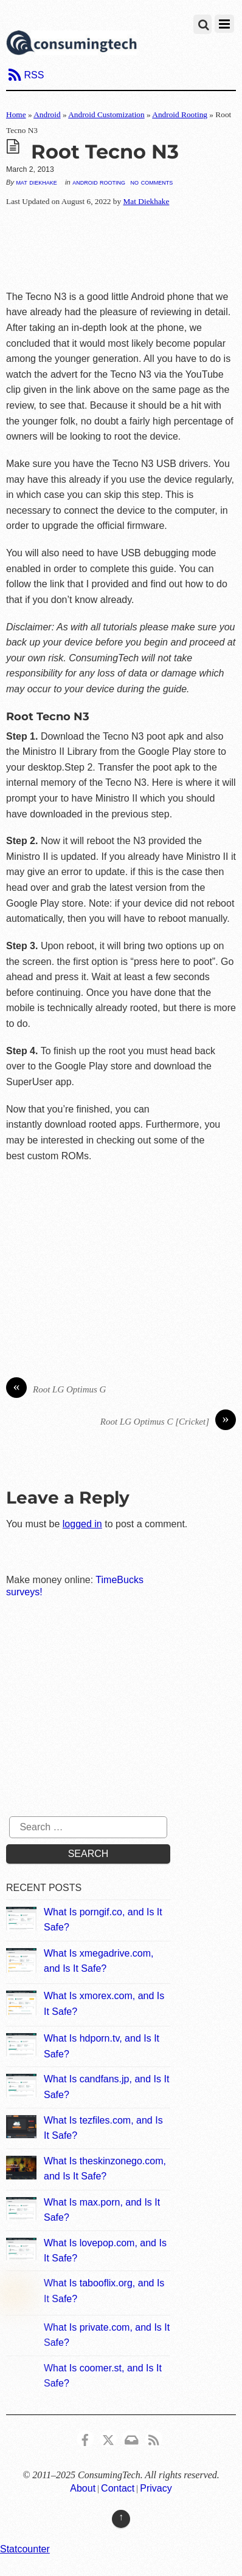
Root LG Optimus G (56, 1389)
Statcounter (25, 2549)
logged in (82, 1524)
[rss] (153, 2438)
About (82, 2488)
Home (16, 114)
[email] (130, 2438)
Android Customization (106, 114)
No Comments (152, 181)
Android (46, 114)
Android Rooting (179, 114)
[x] (108, 2438)
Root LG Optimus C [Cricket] (168, 1421)
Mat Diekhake (36, 182)
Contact (117, 2488)
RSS (34, 75)
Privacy (155, 2488)
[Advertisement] (121, 249)
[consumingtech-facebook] (85, 2438)
